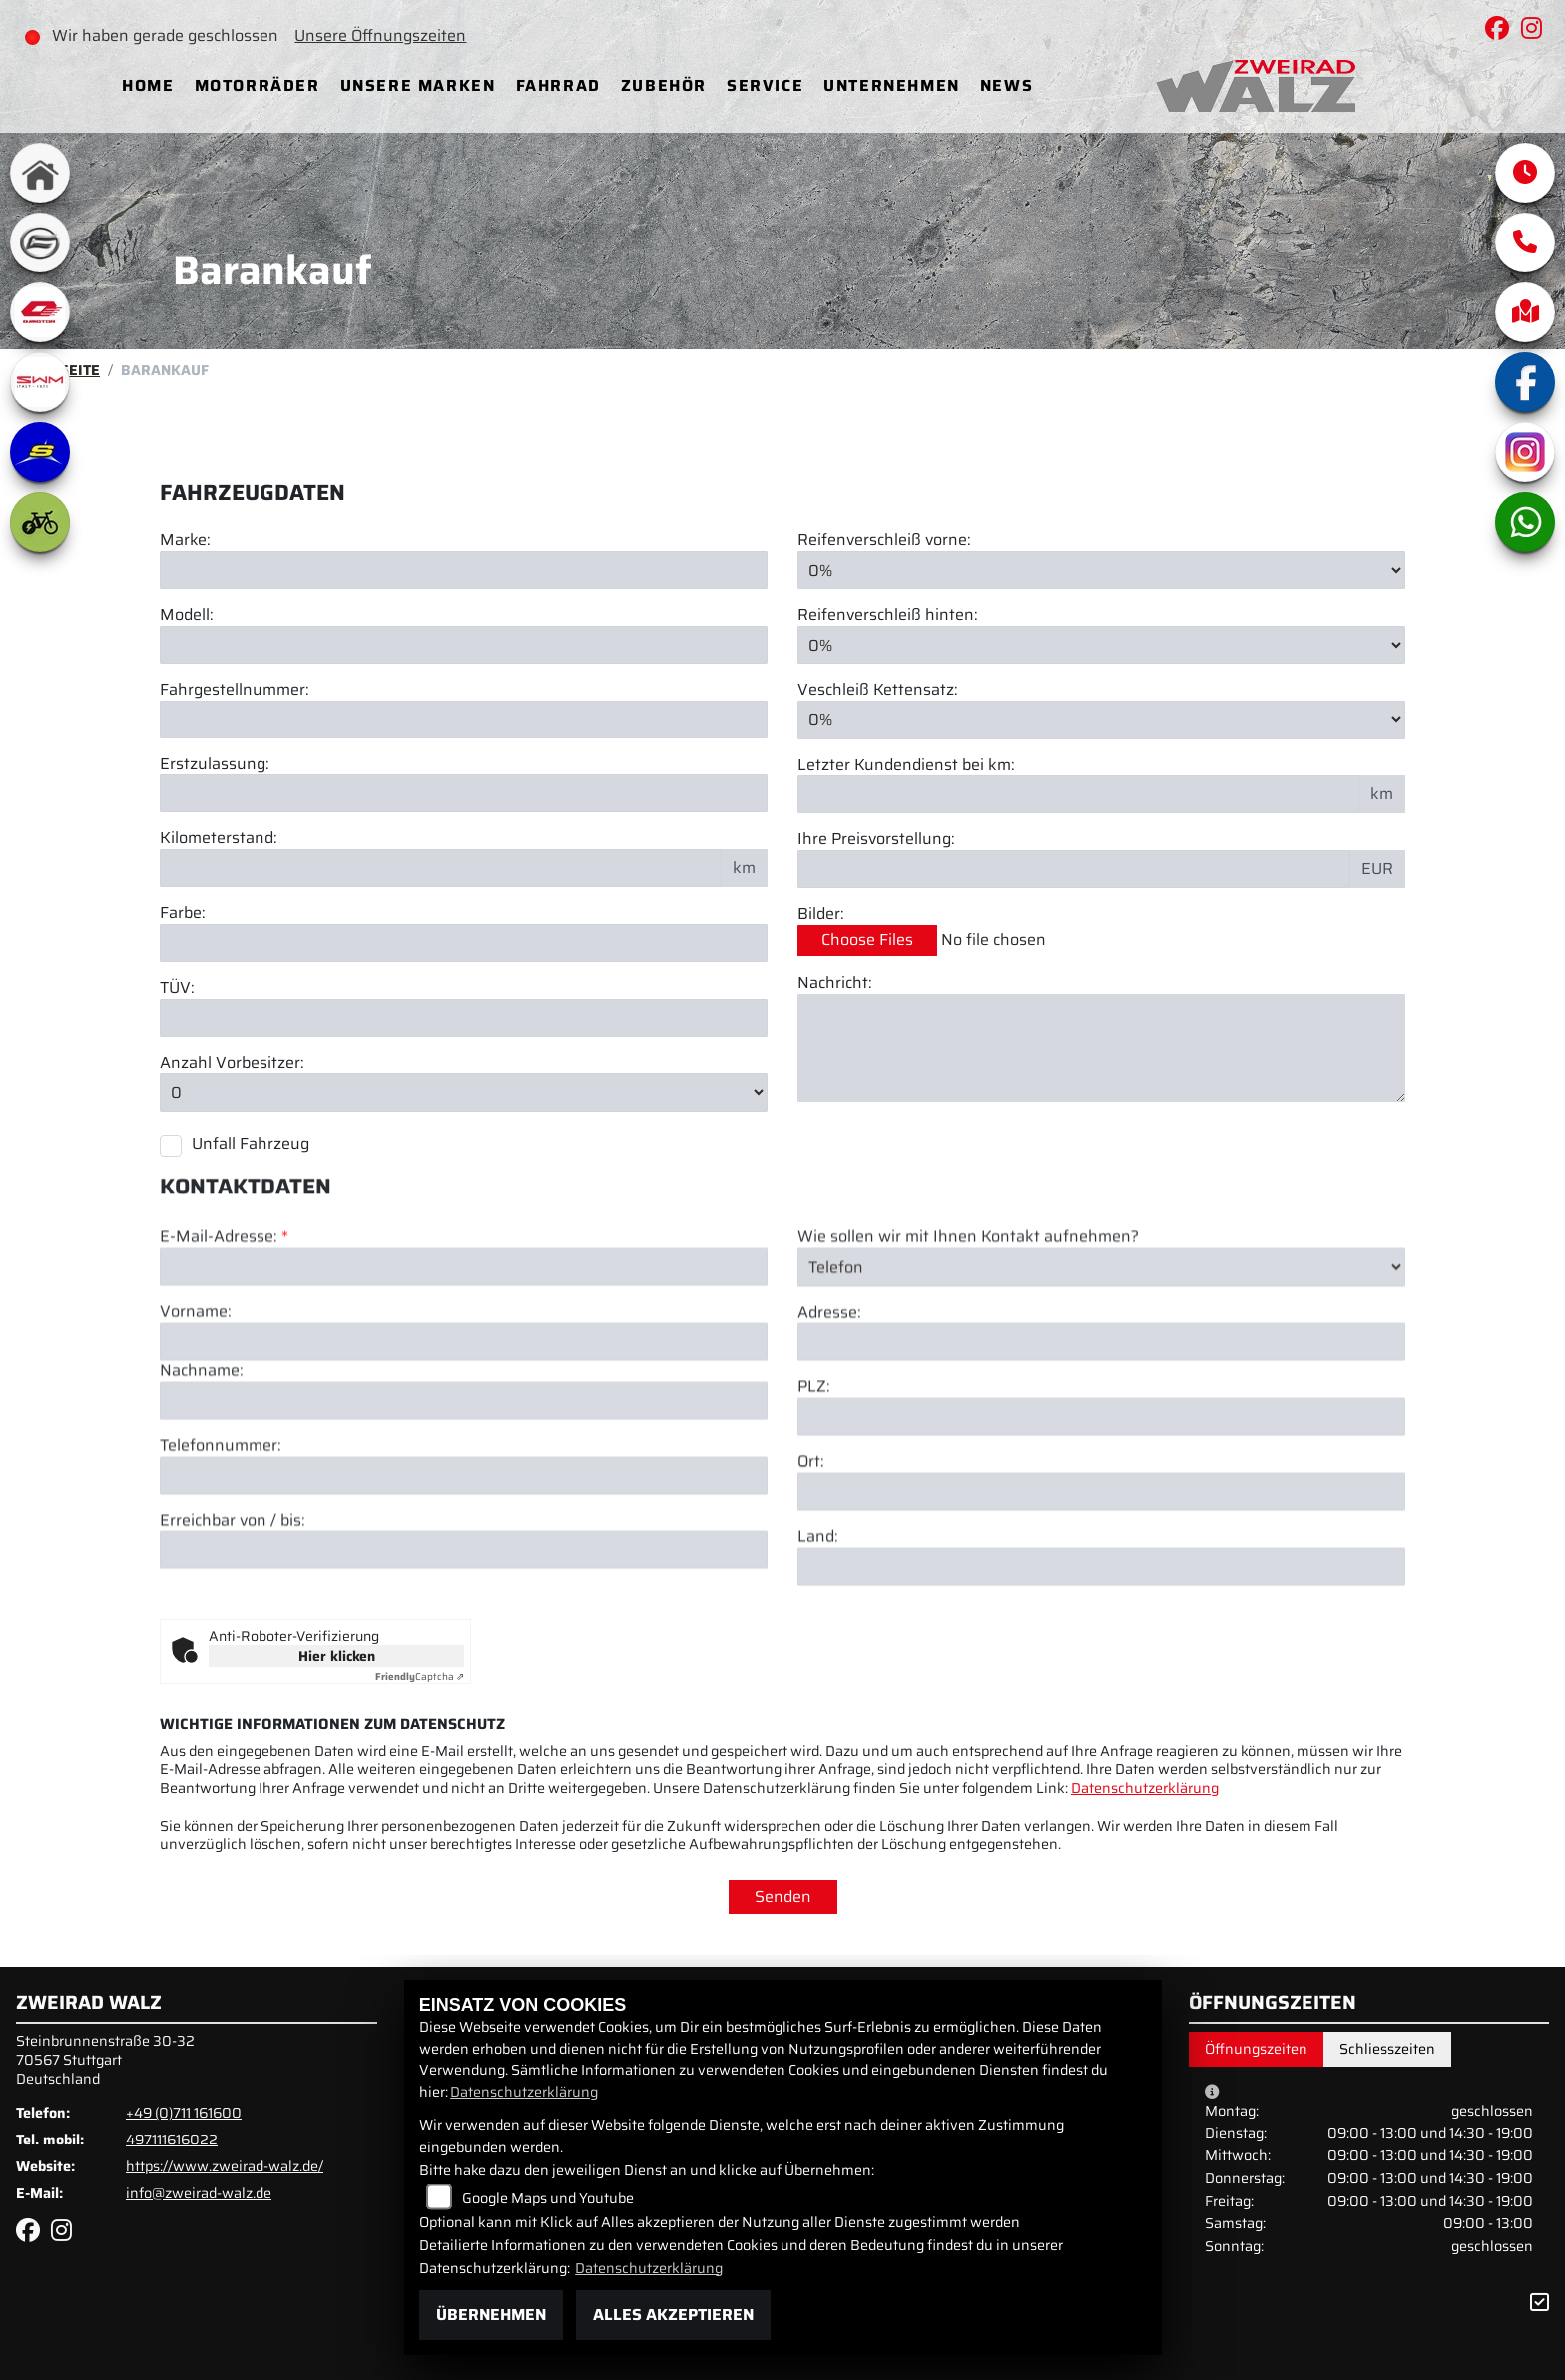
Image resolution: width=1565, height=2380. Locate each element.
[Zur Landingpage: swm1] (40, 382)
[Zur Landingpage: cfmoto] (40, 242)
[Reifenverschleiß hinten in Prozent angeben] (1101, 645)
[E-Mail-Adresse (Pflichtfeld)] (464, 1361)
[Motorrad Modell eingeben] (464, 645)
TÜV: (177, 988)
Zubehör (664, 85)
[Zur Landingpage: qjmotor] (40, 312)
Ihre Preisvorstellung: (876, 839)
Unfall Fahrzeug (250, 1143)
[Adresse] (1101, 1436)
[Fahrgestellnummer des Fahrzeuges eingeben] (464, 719)
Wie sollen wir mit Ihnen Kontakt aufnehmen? (968, 1331)
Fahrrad (558, 85)
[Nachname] (464, 1494)
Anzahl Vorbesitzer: (232, 1063)
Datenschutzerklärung (1145, 1788)
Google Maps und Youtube (548, 2198)
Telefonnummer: (220, 1539)
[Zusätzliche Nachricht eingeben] (1101, 1048)
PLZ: (813, 1481)
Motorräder (257, 85)
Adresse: (829, 1406)
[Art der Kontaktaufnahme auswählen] (1101, 1361)
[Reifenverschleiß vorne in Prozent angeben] (1101, 570)
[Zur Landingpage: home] (40, 173)
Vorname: (196, 1406)
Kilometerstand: (218, 838)
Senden (783, 1896)
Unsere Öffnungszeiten (380, 35)
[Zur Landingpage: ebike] (40, 522)
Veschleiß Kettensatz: (877, 691)
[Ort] (1101, 1586)
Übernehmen (491, 2314)
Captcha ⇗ (419, 1676)
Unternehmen (891, 85)
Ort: (810, 1556)
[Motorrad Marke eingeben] (464, 570)
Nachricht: (834, 983)
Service (765, 85)
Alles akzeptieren (673, 2314)
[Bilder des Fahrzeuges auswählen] (1101, 941)
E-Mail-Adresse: (224, 1331)
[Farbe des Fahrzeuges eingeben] (464, 943)
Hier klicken (336, 1655)
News (1006, 85)
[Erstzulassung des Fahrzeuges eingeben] (464, 793)
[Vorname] (464, 1436)
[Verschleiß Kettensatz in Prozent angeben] (1101, 719)
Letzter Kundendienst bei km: (906, 765)
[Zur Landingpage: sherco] (40, 452)
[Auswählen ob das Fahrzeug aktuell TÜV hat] (464, 1018)
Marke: (185, 540)
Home (148, 85)
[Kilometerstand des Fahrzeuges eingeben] (441, 868)
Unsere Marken (418, 85)
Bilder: (820, 914)
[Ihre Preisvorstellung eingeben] (1073, 869)
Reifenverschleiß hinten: (887, 615)
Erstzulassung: (214, 764)
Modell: (187, 615)
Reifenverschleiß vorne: (884, 540)
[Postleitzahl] (1101, 1511)
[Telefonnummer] (464, 1569)
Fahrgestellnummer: (234, 690)
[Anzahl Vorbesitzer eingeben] (464, 1093)
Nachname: (202, 1465)
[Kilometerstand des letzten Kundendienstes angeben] (1078, 794)
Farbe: (183, 913)
